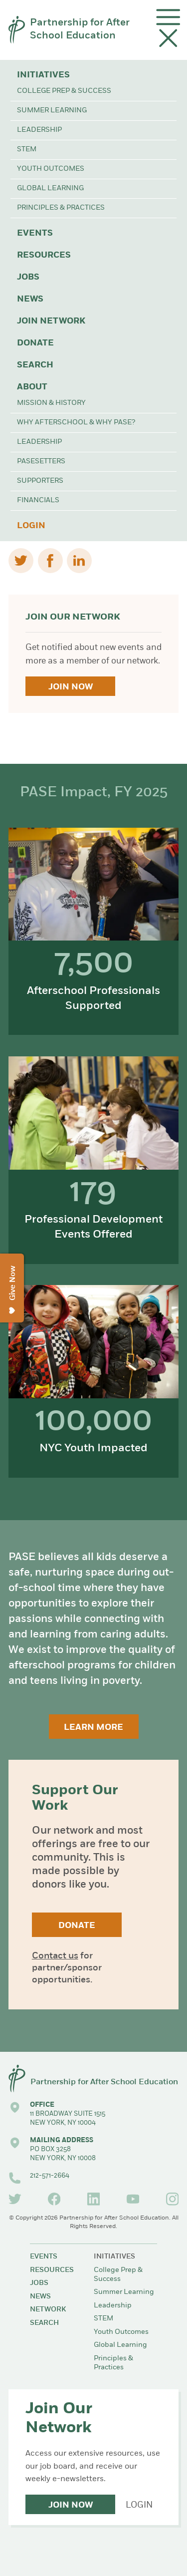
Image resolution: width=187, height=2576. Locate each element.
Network (48, 2309)
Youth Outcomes (50, 169)
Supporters (40, 481)
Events (35, 233)
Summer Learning (52, 110)
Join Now (70, 687)
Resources (44, 255)
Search (35, 365)
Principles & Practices (61, 208)
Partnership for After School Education (80, 29)
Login (31, 526)
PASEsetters (41, 461)
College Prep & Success (64, 91)
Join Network (51, 321)
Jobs (28, 277)
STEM (26, 149)
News (30, 299)
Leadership (39, 130)
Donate (35, 343)
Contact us (55, 1956)
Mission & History (51, 403)
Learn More (93, 1727)
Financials (38, 500)
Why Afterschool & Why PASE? (76, 422)
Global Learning (50, 188)
